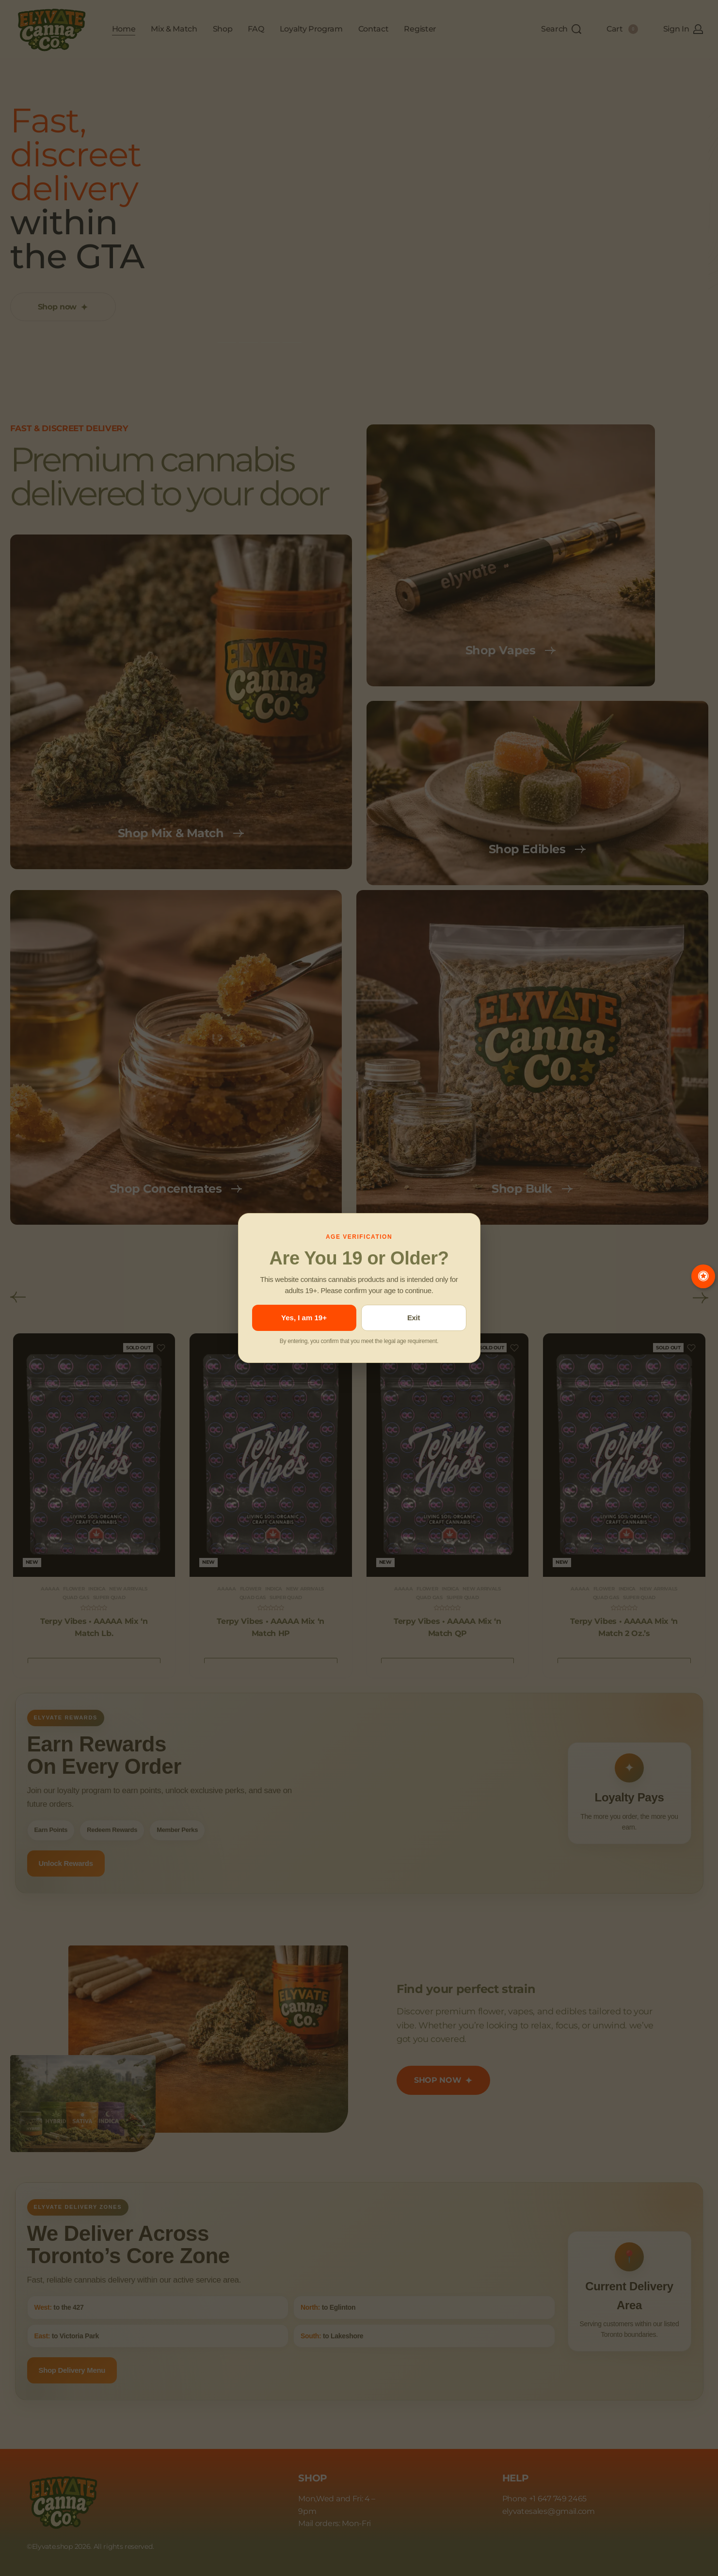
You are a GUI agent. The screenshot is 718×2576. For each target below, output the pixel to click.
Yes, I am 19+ (304, 1317)
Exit (413, 1317)
